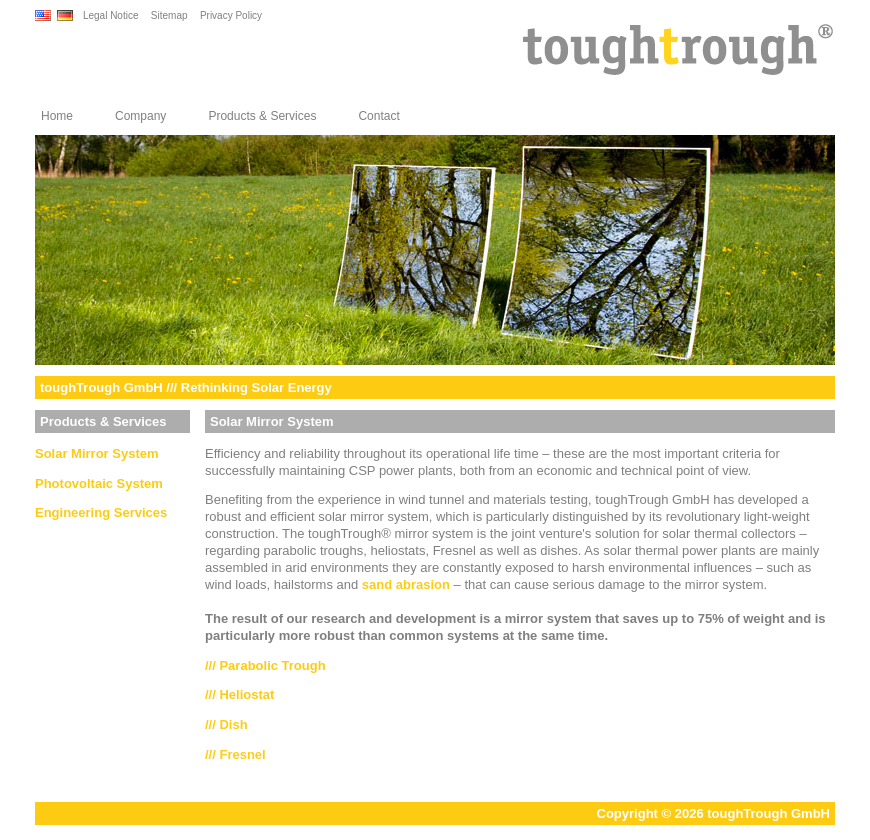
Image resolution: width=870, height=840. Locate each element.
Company (140, 116)
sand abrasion (406, 584)
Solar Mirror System (97, 453)
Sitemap (169, 15)
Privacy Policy (231, 15)
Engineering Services (101, 512)
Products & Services (262, 116)
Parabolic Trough (272, 665)
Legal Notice (111, 15)
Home (57, 116)
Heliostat (246, 694)
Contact (378, 116)
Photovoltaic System (99, 483)
